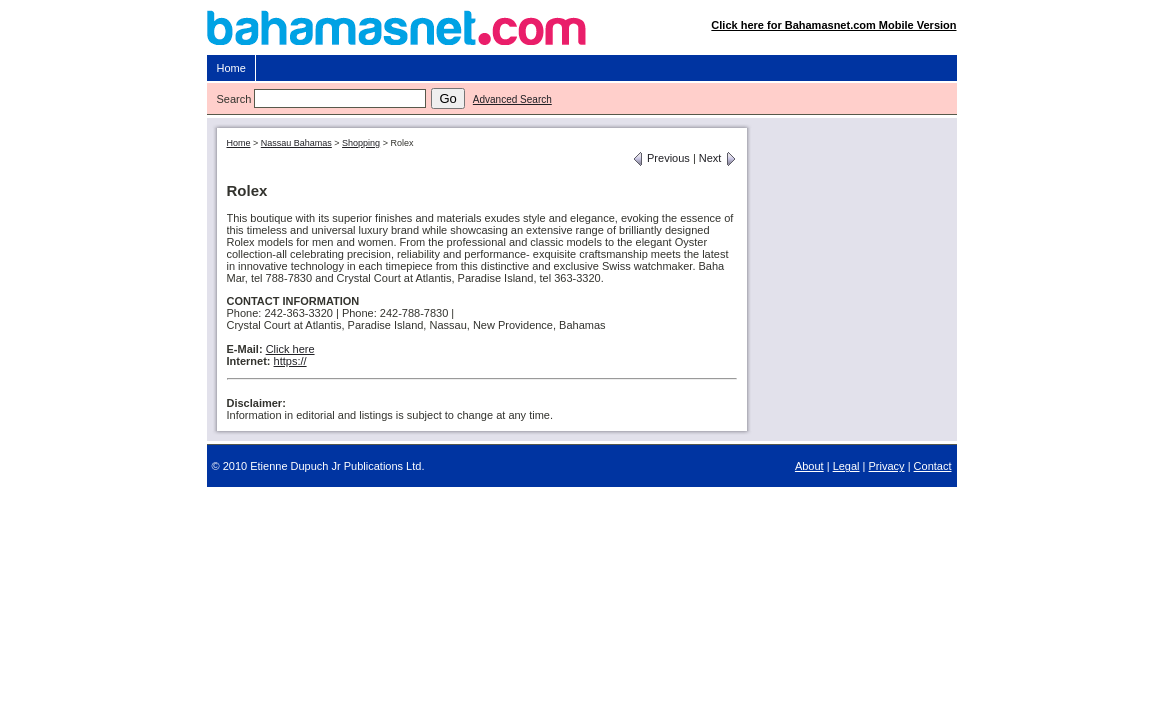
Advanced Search (512, 99)
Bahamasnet (582, 32)
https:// (290, 361)
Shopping (361, 143)
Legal (846, 466)
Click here (290, 349)
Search (234, 99)
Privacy (887, 466)
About (809, 466)
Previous (661, 158)
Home (231, 68)
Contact (933, 466)
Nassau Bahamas (296, 143)
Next (718, 158)
